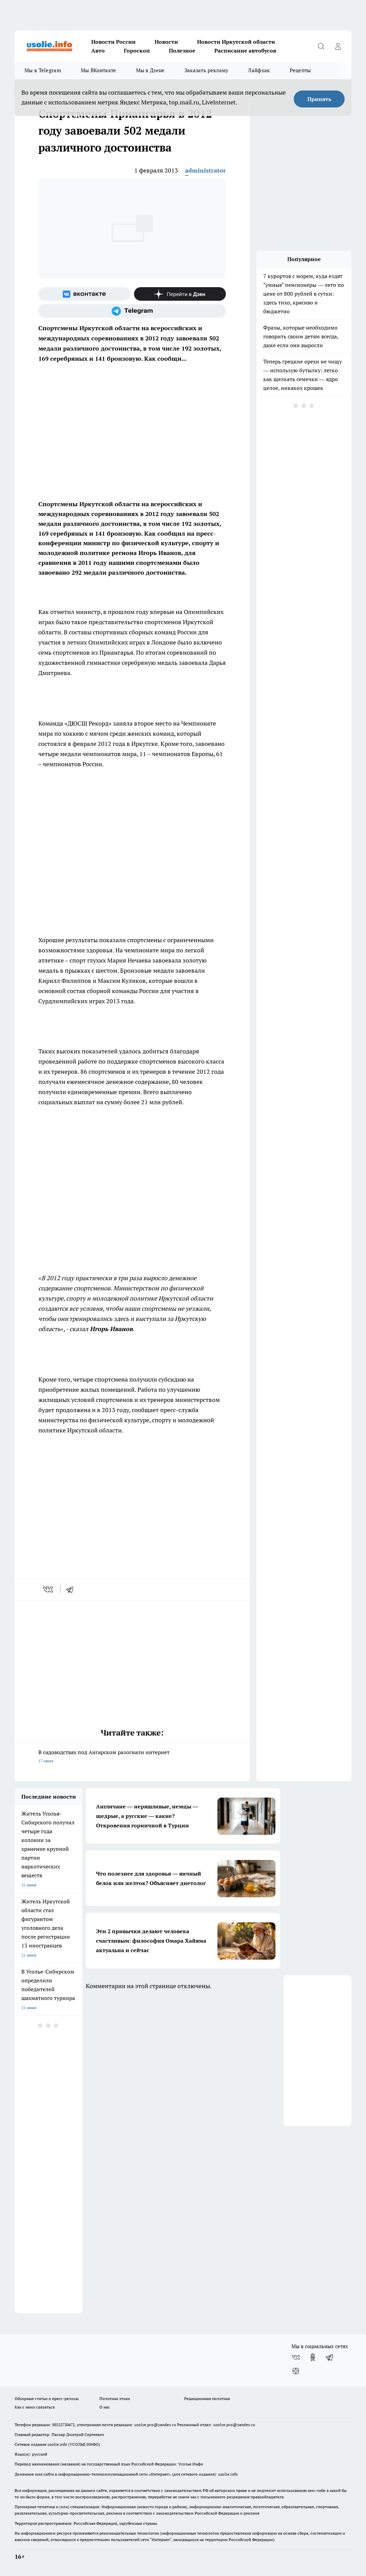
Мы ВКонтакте (98, 70)
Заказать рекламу (207, 70)
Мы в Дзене (150, 70)
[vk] (49, 1589)
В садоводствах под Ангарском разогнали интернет (132, 1757)
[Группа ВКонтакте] (84, 294)
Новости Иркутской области (236, 41)
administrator (205, 170)
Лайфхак (259, 70)
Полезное (182, 50)
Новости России (113, 41)
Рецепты (300, 70)
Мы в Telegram (42, 70)
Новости (166, 41)
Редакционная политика (207, 2398)
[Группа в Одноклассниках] (312, 2357)
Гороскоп (137, 50)
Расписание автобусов (245, 50)
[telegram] (72, 1589)
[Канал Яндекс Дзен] (180, 294)
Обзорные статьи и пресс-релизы (47, 2398)
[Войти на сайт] (338, 46)
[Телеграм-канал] (132, 311)
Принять (319, 99)
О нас (104, 2407)
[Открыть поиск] (321, 46)
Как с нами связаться (35, 2407)
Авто (98, 50)
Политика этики (114, 2398)
